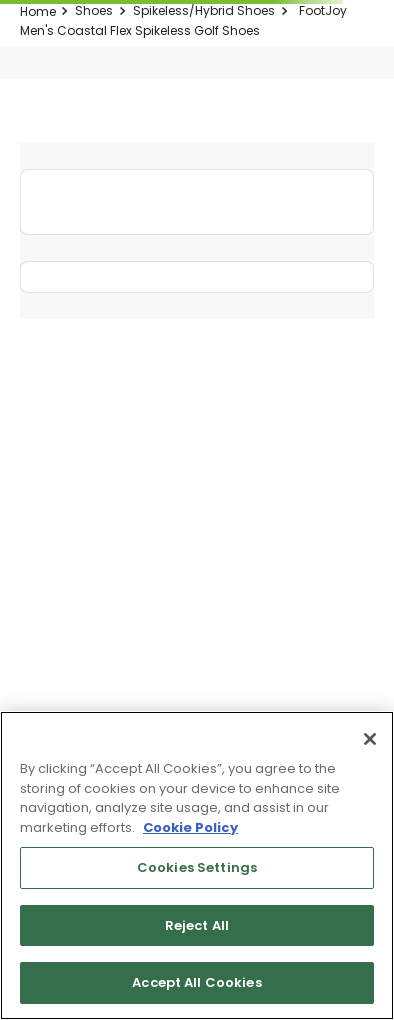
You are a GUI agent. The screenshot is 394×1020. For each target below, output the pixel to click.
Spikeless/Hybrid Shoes (204, 10)
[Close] (370, 739)
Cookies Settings (197, 867)
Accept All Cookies (196, 982)
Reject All (197, 925)
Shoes (94, 10)
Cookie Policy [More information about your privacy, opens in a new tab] (190, 827)
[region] (197, 865)
